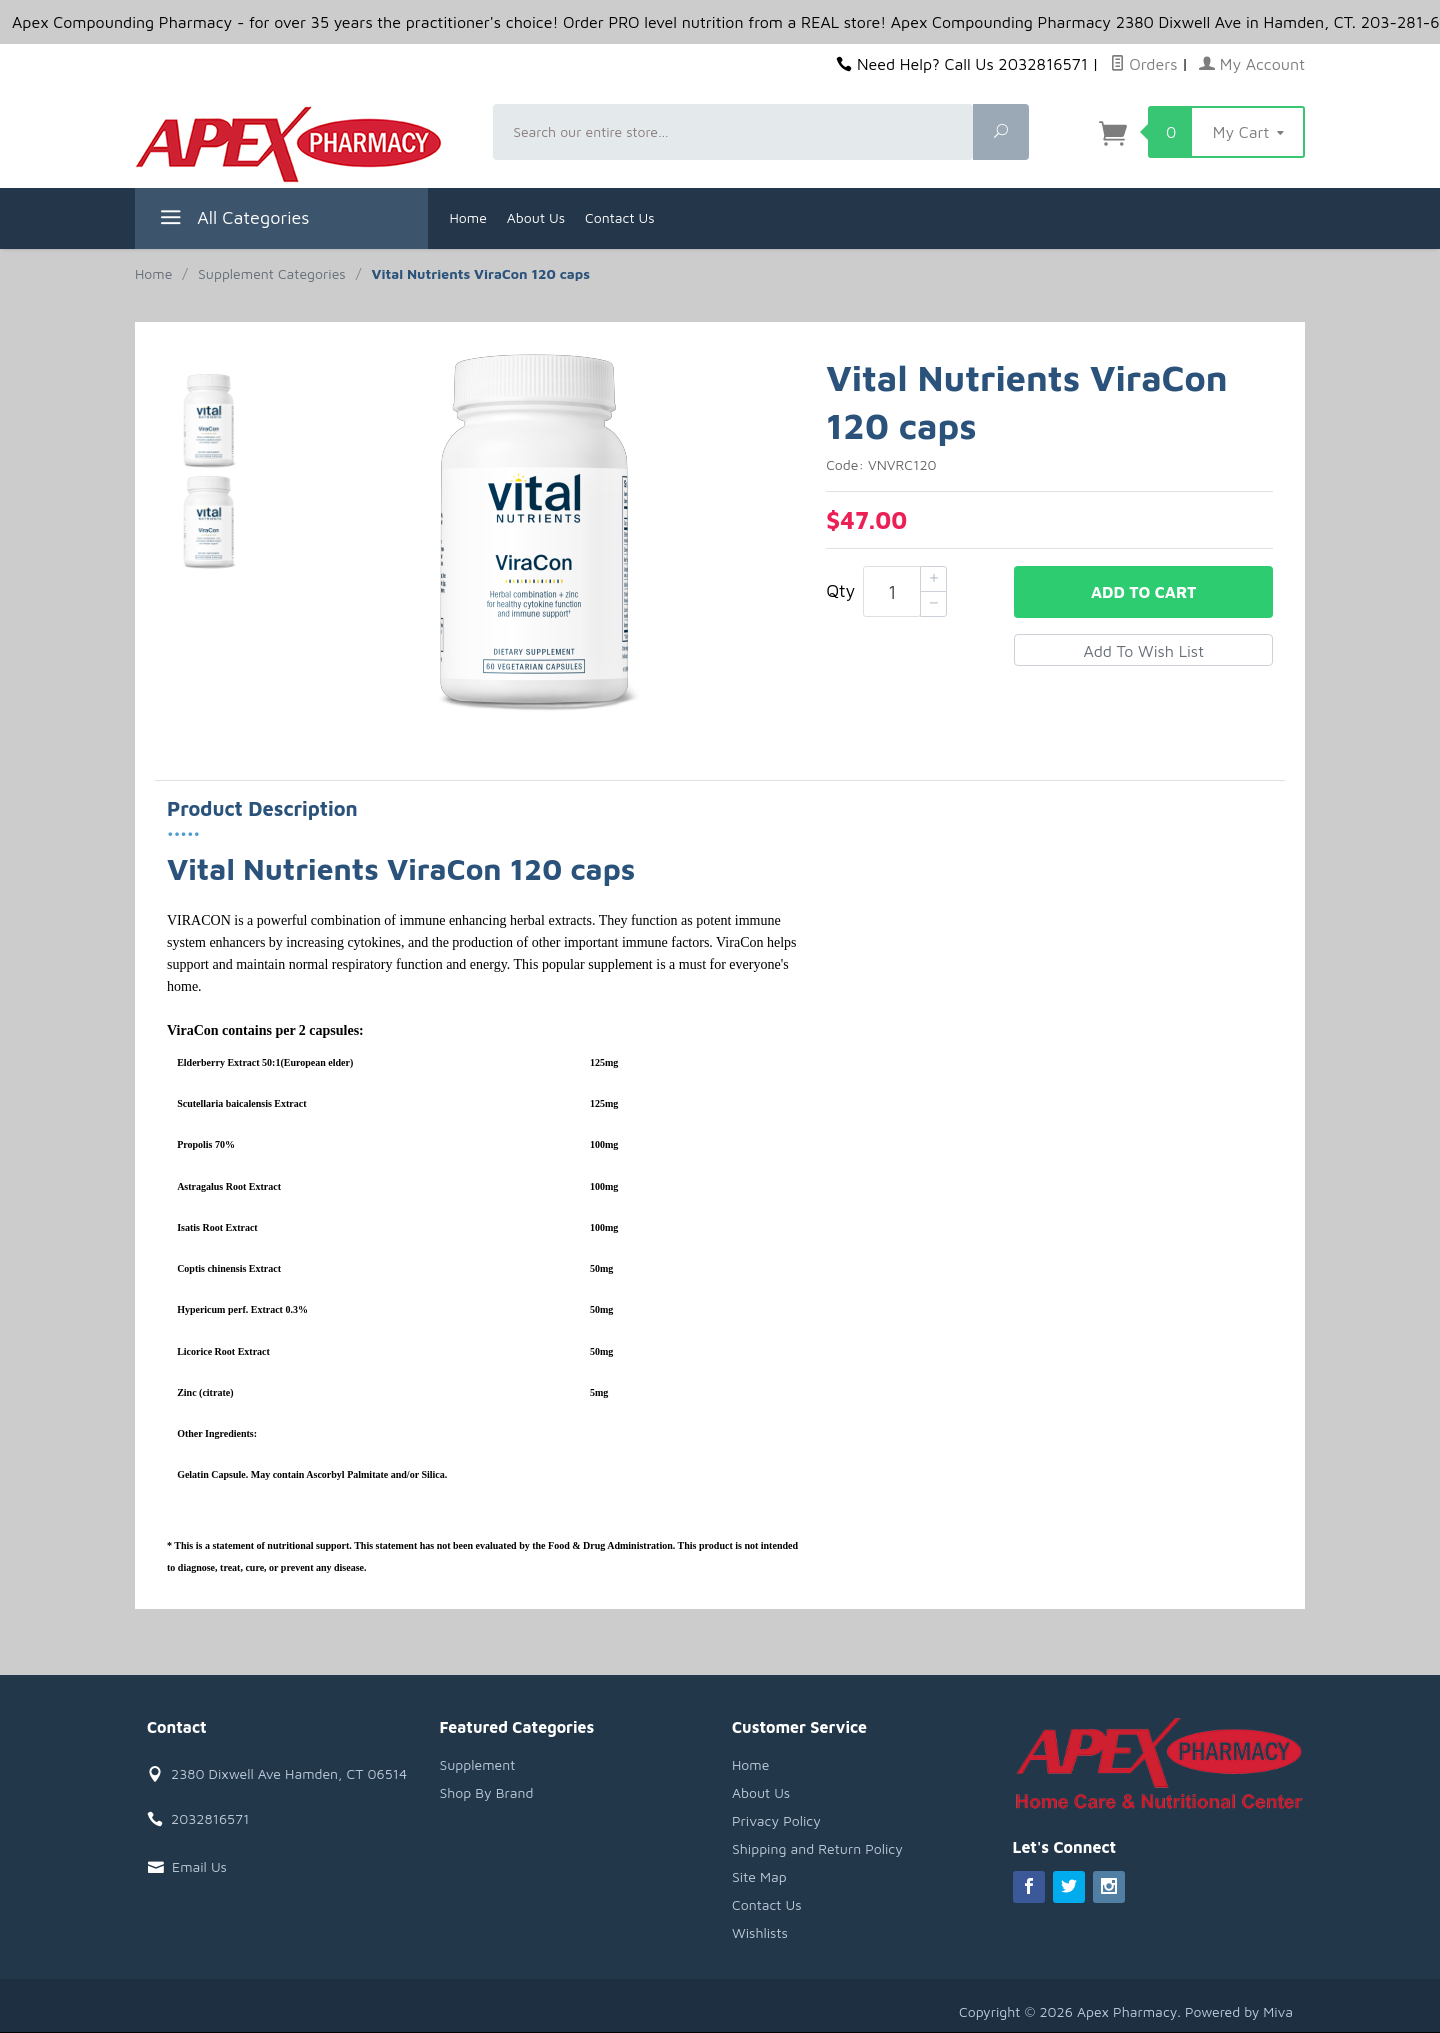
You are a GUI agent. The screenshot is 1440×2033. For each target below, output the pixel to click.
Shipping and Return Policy (817, 1848)
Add (1143, 592)
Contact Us (620, 217)
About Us (536, 217)
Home (468, 217)
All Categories (232, 220)
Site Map (759, 1876)
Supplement (478, 1764)
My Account (1252, 64)
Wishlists (760, 1932)
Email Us (199, 1866)
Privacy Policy (776, 1820)
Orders (1144, 64)
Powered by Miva (1239, 2011)
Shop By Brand (487, 1792)
